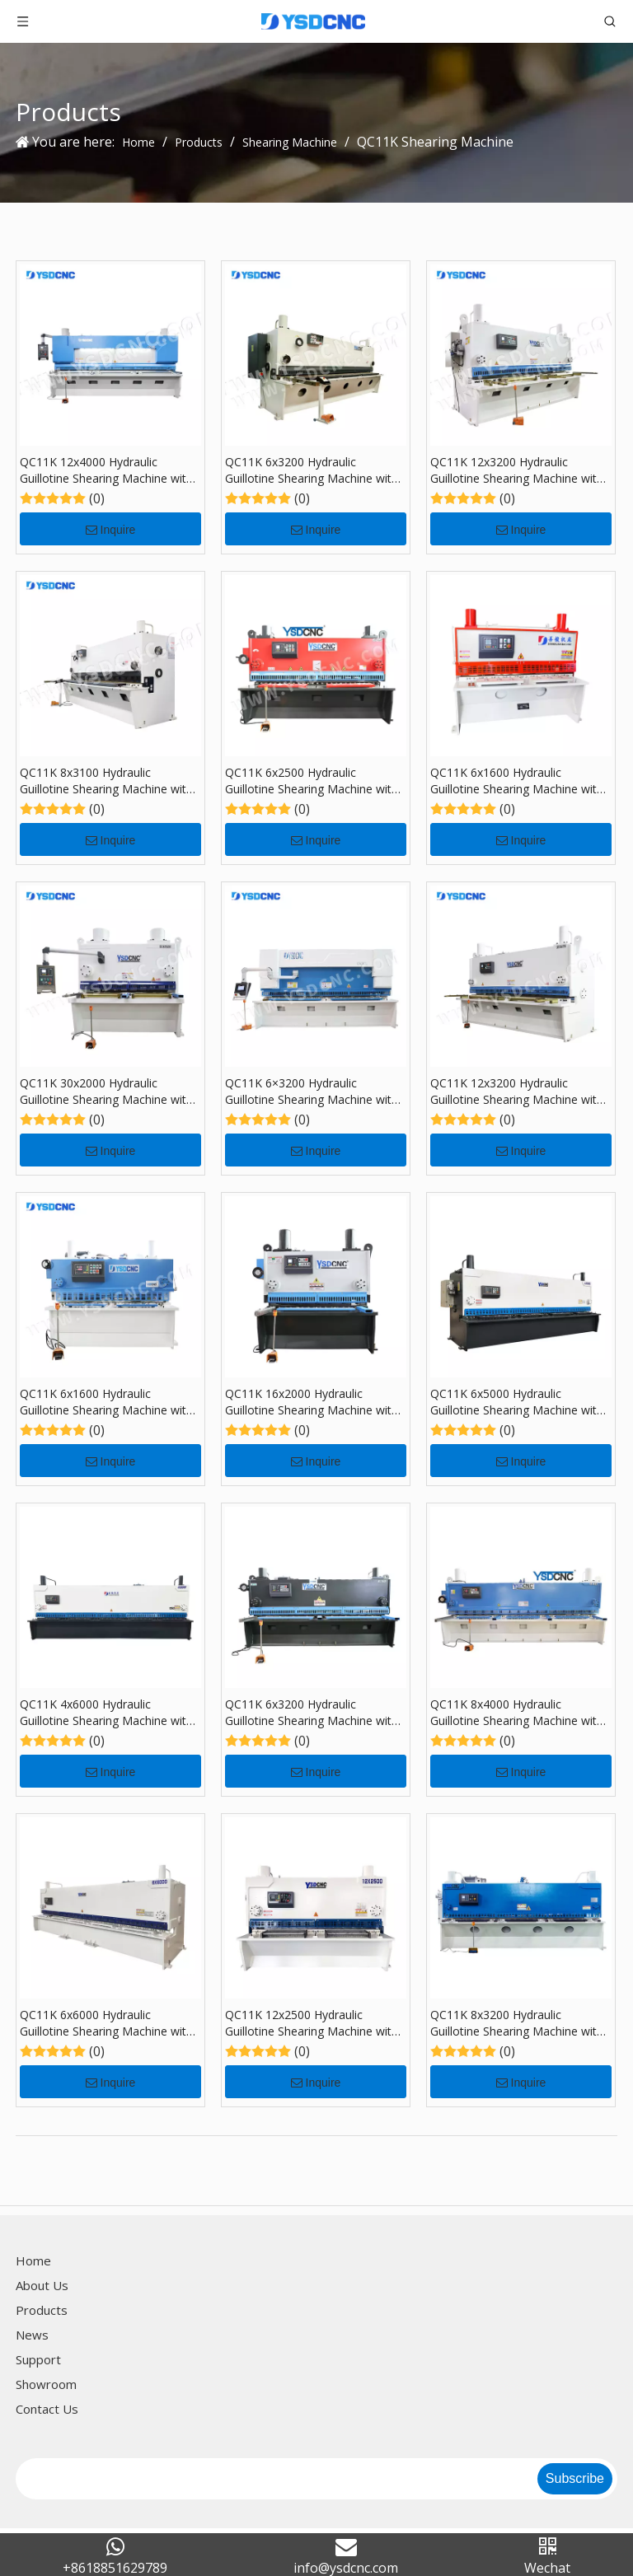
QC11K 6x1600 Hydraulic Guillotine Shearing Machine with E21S (516, 780)
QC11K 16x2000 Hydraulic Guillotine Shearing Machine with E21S (311, 1402)
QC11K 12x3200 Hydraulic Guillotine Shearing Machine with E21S (516, 470)
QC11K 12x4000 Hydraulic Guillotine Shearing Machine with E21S (106, 470)
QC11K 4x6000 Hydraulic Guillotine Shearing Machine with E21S (106, 1712)
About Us (42, 2285)
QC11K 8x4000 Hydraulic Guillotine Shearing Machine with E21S (516, 1712)
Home (33, 2260)
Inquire (111, 529)
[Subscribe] (574, 2478)
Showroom (46, 2384)
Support (38, 2359)
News (32, 2334)
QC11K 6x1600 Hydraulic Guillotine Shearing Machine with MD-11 (106, 1402)
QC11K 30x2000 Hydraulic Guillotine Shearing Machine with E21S (106, 1091)
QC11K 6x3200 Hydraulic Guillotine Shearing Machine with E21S (311, 470)
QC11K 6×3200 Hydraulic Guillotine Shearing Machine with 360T (311, 1091)
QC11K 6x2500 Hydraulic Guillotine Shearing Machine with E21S (311, 780)
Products (42, 2310)
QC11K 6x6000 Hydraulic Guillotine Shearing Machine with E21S (106, 2023)
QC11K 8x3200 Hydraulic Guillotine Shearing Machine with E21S (516, 2023)
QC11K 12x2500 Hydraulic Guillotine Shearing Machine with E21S (311, 2023)
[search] (275, 2478)
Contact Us (47, 2409)
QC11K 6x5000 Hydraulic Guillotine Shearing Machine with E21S (516, 1402)
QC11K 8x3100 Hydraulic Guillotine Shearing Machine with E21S (106, 780)
